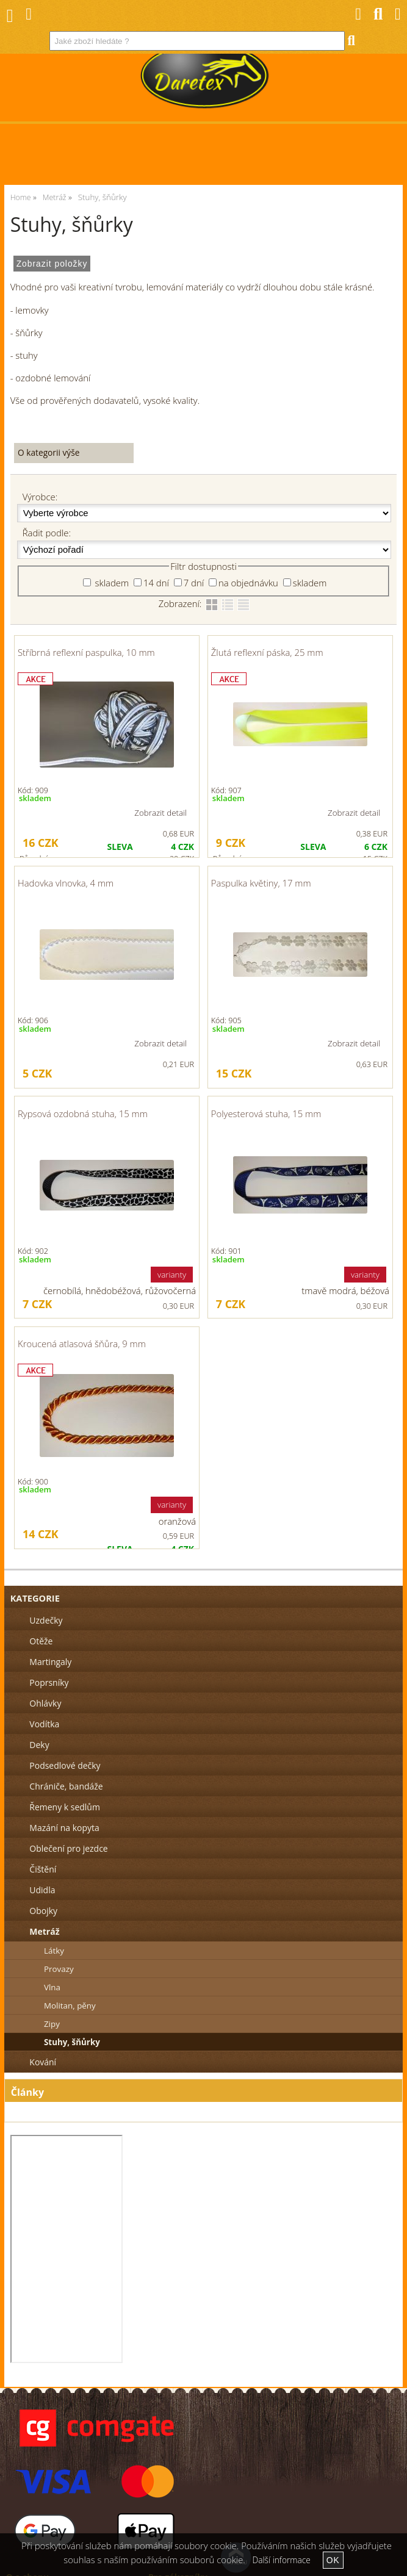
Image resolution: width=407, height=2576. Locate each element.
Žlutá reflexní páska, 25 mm (267, 652)
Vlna (52, 1987)
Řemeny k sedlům (64, 1807)
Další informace (282, 2560)
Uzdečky (45, 1620)
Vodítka (44, 1724)
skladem (111, 583)
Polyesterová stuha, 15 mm (266, 1113)
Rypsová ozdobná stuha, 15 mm (83, 1113)
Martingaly (50, 1662)
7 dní (194, 583)
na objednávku (248, 583)
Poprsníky (48, 1682)
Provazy (59, 1968)
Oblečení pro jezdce (68, 1848)
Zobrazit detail (160, 812)
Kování (42, 2062)
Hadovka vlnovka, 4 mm (65, 883)
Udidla (42, 1890)
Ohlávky (45, 1703)
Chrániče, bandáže (66, 1786)
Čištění (42, 1869)
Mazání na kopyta (64, 1827)
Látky (54, 1950)
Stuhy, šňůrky (72, 2042)
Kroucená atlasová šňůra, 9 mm (82, 1343)
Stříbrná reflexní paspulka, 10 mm (86, 652)
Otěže (40, 1641)
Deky (39, 1744)
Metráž (44, 1931)
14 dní (156, 583)
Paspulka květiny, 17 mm (261, 883)
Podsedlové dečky (64, 1765)
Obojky (43, 1910)
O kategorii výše (48, 452)
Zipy (52, 2023)
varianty (171, 1274)
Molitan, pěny (70, 2005)
